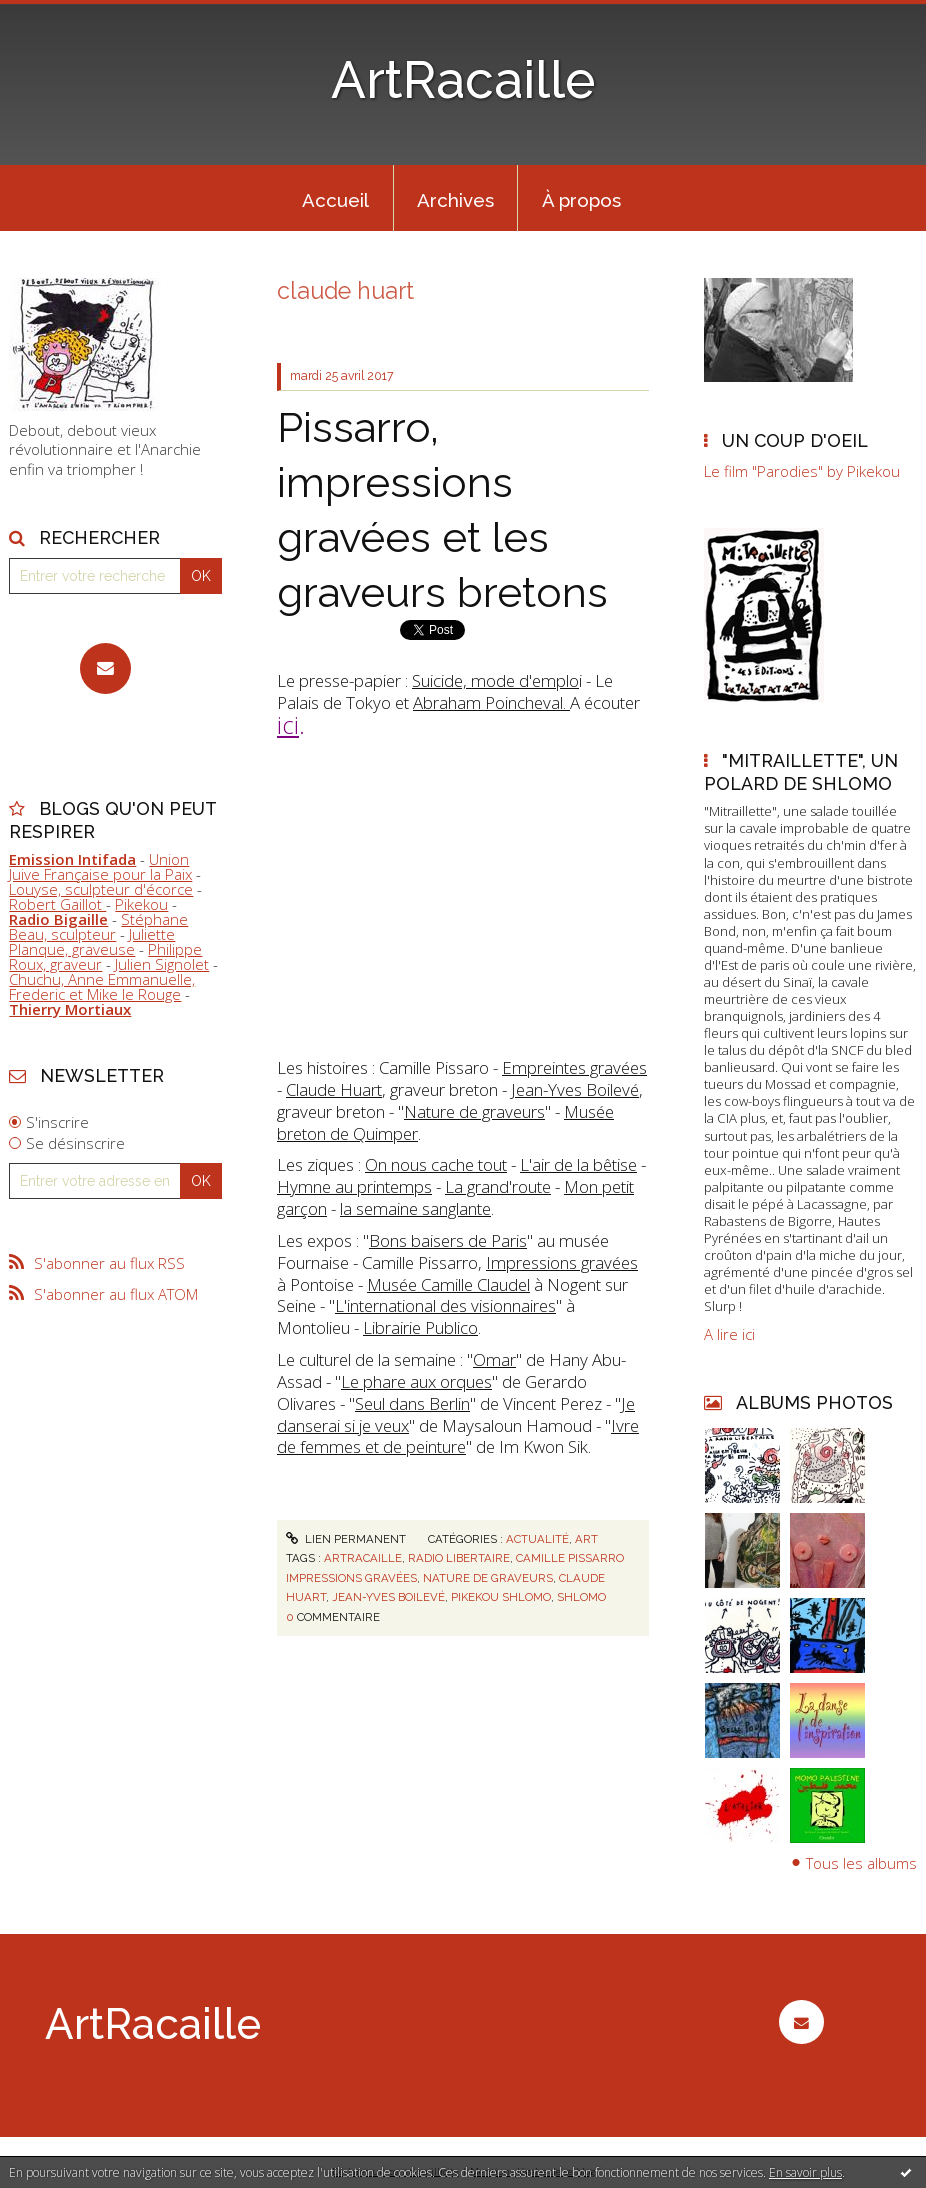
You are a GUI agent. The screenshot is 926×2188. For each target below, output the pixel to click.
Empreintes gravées (574, 1067)
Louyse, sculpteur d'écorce (101, 889)
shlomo (581, 1597)
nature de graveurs (488, 1578)
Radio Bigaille (58, 919)
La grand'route (498, 1186)
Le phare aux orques (416, 1381)
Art (586, 1539)
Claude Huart (334, 1089)
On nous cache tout (436, 1164)
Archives (455, 200)
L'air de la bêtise (578, 1164)
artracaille (363, 1558)
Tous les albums (861, 1863)
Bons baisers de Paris (448, 1240)
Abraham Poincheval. (491, 702)
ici (288, 724)
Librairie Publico (420, 1327)
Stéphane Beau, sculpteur (98, 926)
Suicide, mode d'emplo (495, 680)
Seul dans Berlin (412, 1403)
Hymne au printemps (354, 1186)
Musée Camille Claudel (448, 1284)
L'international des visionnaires (445, 1305)
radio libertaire (459, 1558)
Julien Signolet (162, 964)
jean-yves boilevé (388, 1597)
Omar (494, 1359)
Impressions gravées (562, 1262)
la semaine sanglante (415, 1208)
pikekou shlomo (501, 1597)
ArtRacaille (463, 80)
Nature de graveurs (474, 1111)
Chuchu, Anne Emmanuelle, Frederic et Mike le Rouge (102, 986)
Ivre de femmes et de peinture (458, 1436)
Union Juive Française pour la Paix (100, 866)
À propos (581, 200)
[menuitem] (336, 198)
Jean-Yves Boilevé (575, 1089)
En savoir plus (805, 2172)
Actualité (537, 1539)
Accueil (335, 200)
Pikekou (141, 904)
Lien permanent (346, 1539)
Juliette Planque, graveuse (92, 941)
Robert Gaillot (57, 904)
